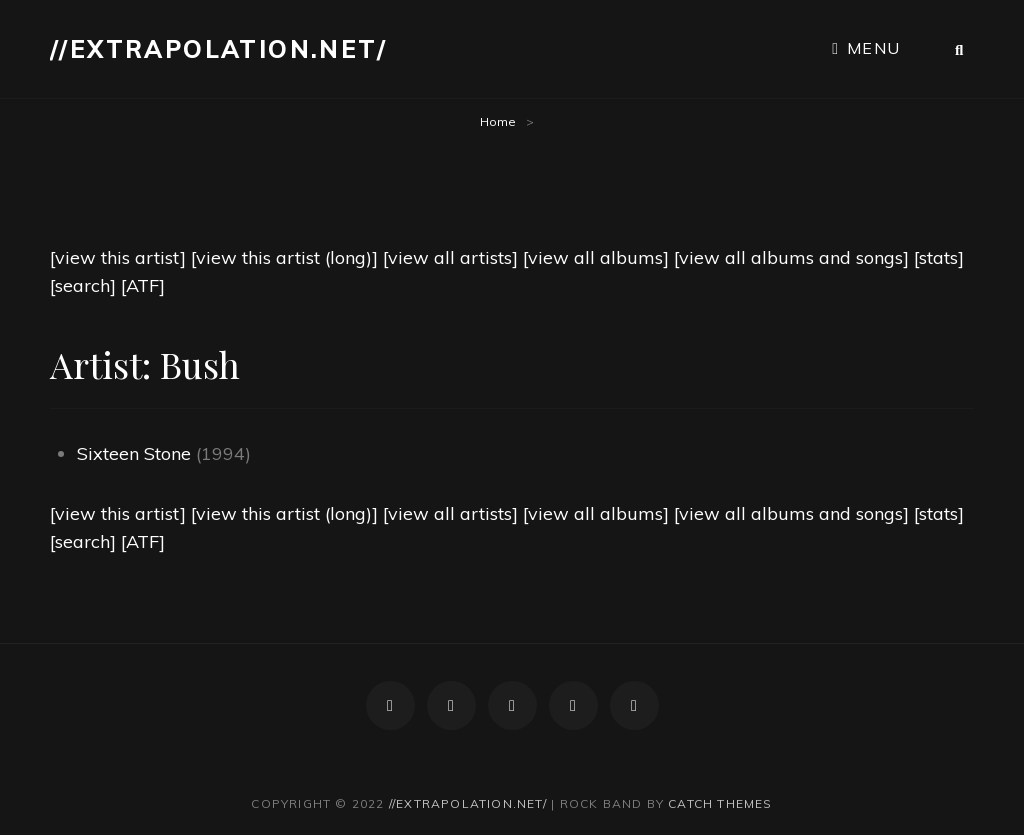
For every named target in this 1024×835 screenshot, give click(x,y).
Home (498, 121)
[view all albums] (596, 257)
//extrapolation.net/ (218, 49)
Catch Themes (720, 803)
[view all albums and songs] (791, 257)
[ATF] (143, 285)
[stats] (939, 257)
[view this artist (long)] (284, 257)
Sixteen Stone (134, 453)
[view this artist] (118, 257)
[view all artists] (450, 257)
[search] (83, 285)
